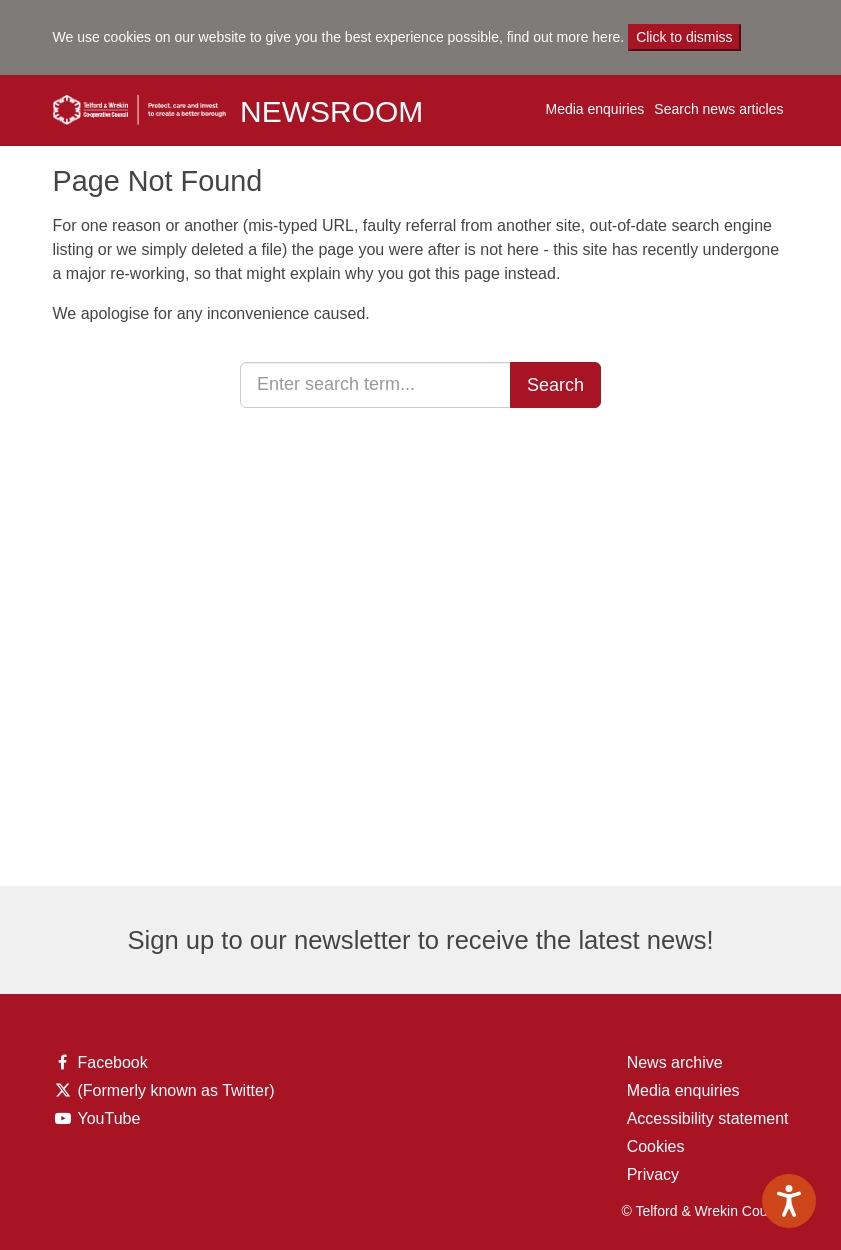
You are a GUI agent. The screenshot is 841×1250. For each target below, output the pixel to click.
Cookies (656, 1146)
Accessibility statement (708, 1118)
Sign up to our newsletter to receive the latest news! (420, 940)
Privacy (653, 1174)
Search (555, 385)
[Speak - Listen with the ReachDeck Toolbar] (789, 1201)
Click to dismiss (684, 37)
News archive (675, 1062)
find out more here (564, 37)
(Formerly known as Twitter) (164, 1091)
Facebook (100, 1063)
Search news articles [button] (718, 109)
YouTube (101, 1119)
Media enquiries (594, 109)
